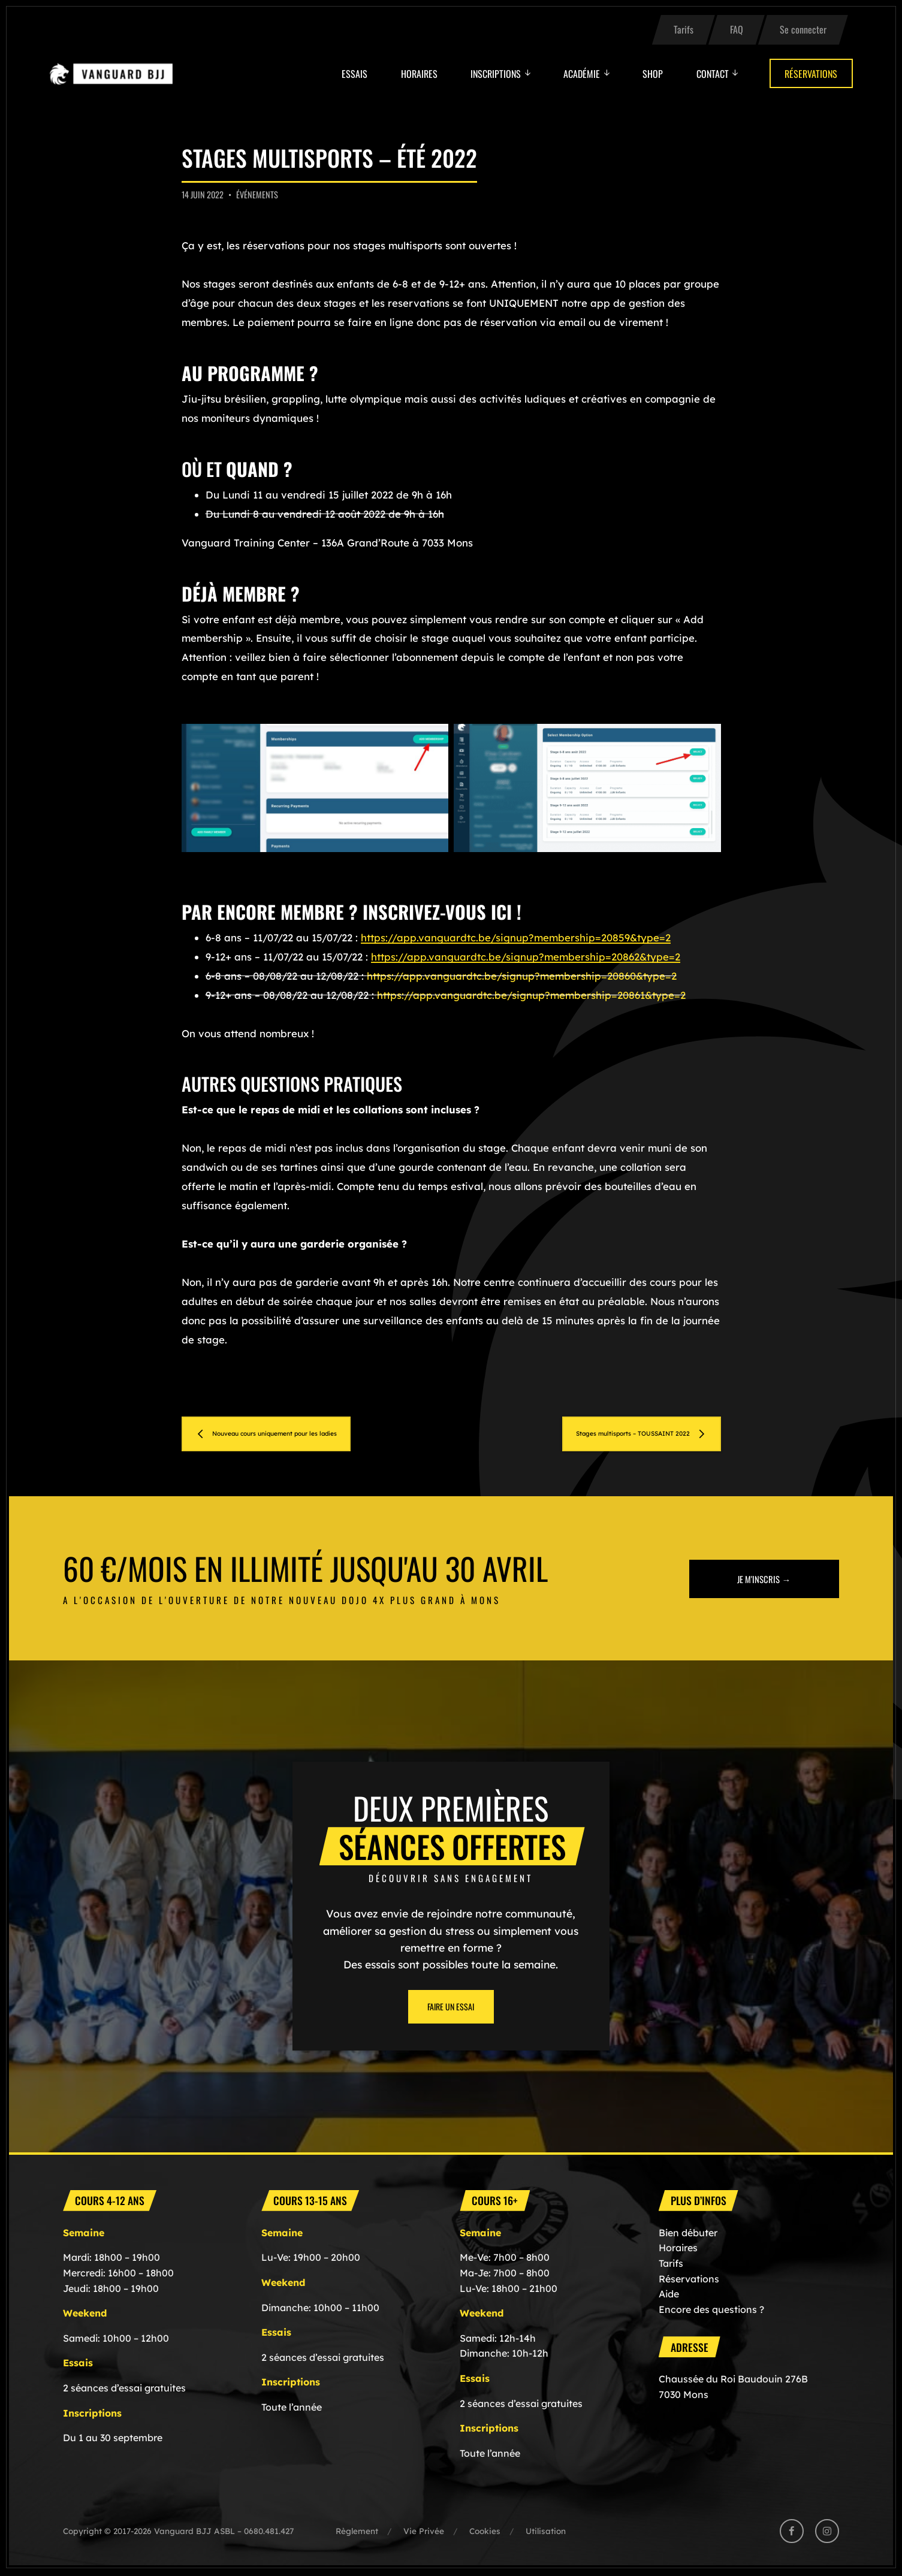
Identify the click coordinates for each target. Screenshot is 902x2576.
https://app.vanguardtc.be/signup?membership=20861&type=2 (531, 995)
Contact (712, 74)
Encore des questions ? (711, 2311)
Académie (581, 74)
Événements (257, 194)
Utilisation (546, 2532)
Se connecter (803, 29)
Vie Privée (423, 2532)
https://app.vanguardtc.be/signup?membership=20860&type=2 (522, 976)
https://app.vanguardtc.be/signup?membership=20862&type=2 (525, 956)
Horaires (419, 74)
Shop (652, 74)
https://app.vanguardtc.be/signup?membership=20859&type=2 (516, 937)
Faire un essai (450, 2008)
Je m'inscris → (764, 1580)
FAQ (736, 29)
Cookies (484, 2532)
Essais (354, 74)
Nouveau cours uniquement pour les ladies (307, 1434)
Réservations (811, 74)
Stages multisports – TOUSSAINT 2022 (605, 1434)
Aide (669, 2296)
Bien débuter (688, 2234)
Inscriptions (495, 74)
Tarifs (683, 29)
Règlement (357, 2532)
